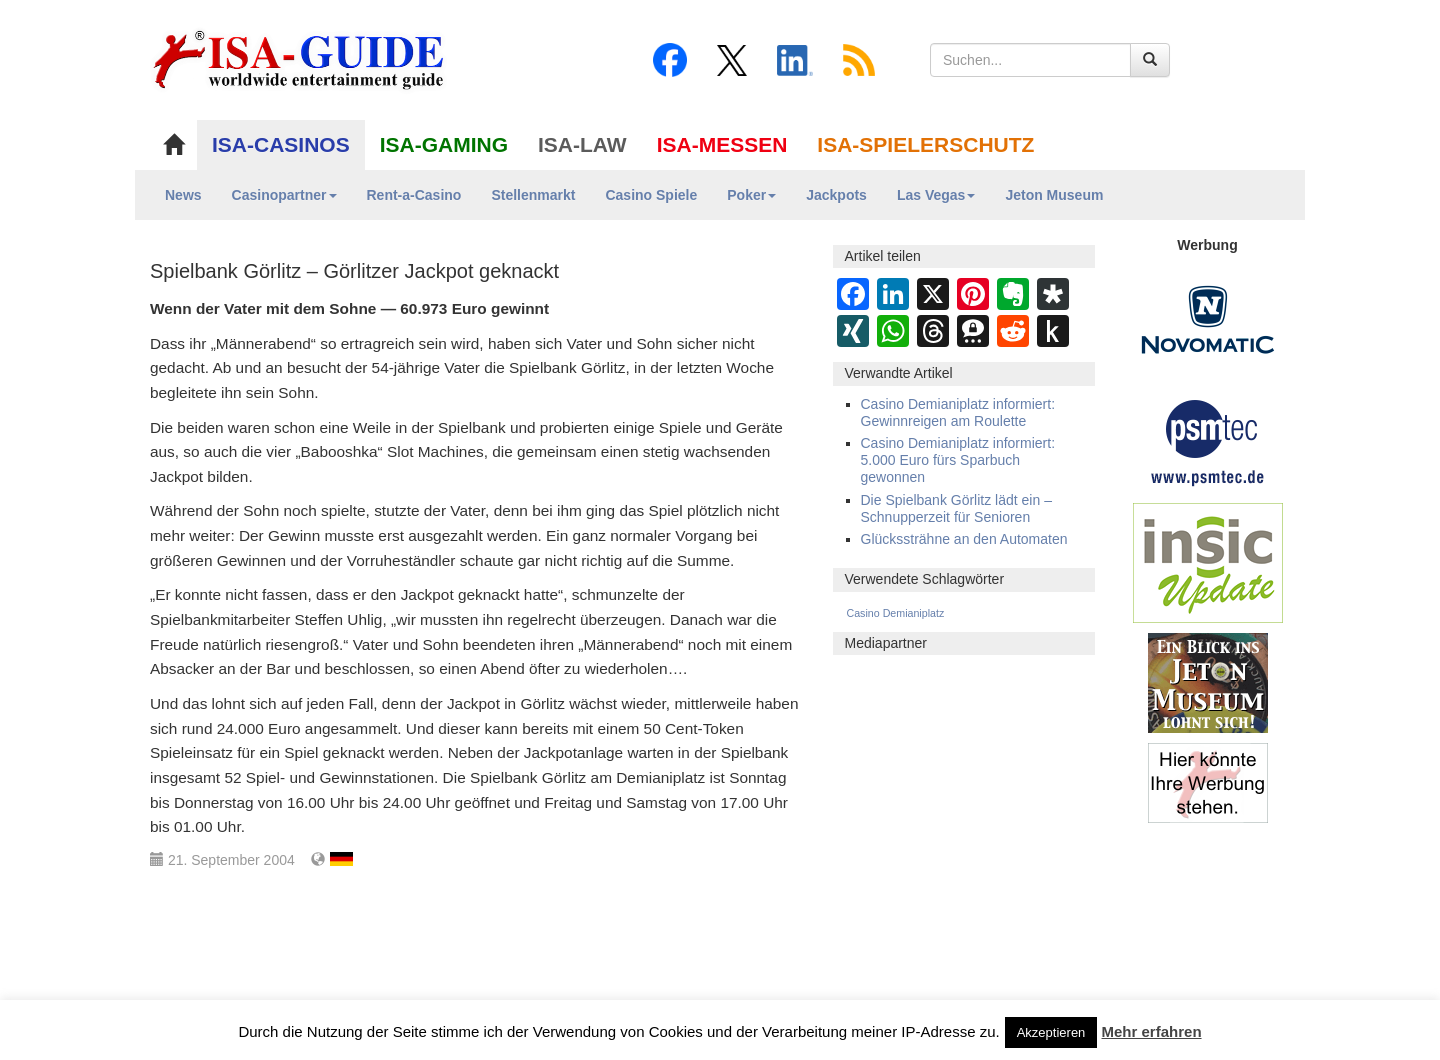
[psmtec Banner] (1208, 440)
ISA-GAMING (444, 144)
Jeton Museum (1054, 195)
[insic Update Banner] (1208, 562)
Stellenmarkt (533, 195)
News (183, 195)
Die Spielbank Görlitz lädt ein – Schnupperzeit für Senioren (956, 508)
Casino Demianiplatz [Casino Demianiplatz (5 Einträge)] (896, 613)
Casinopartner (284, 195)
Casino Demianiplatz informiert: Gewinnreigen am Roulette (958, 412)
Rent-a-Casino (414, 195)
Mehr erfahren (1152, 1031)
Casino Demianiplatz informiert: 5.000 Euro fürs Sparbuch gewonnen (958, 460)
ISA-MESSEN (722, 144)
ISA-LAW (582, 144)
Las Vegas (936, 195)
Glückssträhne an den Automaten (964, 539)
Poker (751, 195)
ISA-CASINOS (281, 144)
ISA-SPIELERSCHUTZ (925, 144)
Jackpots (836, 195)
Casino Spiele (651, 195)
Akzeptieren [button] (1051, 1032)
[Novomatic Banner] (1208, 319)
